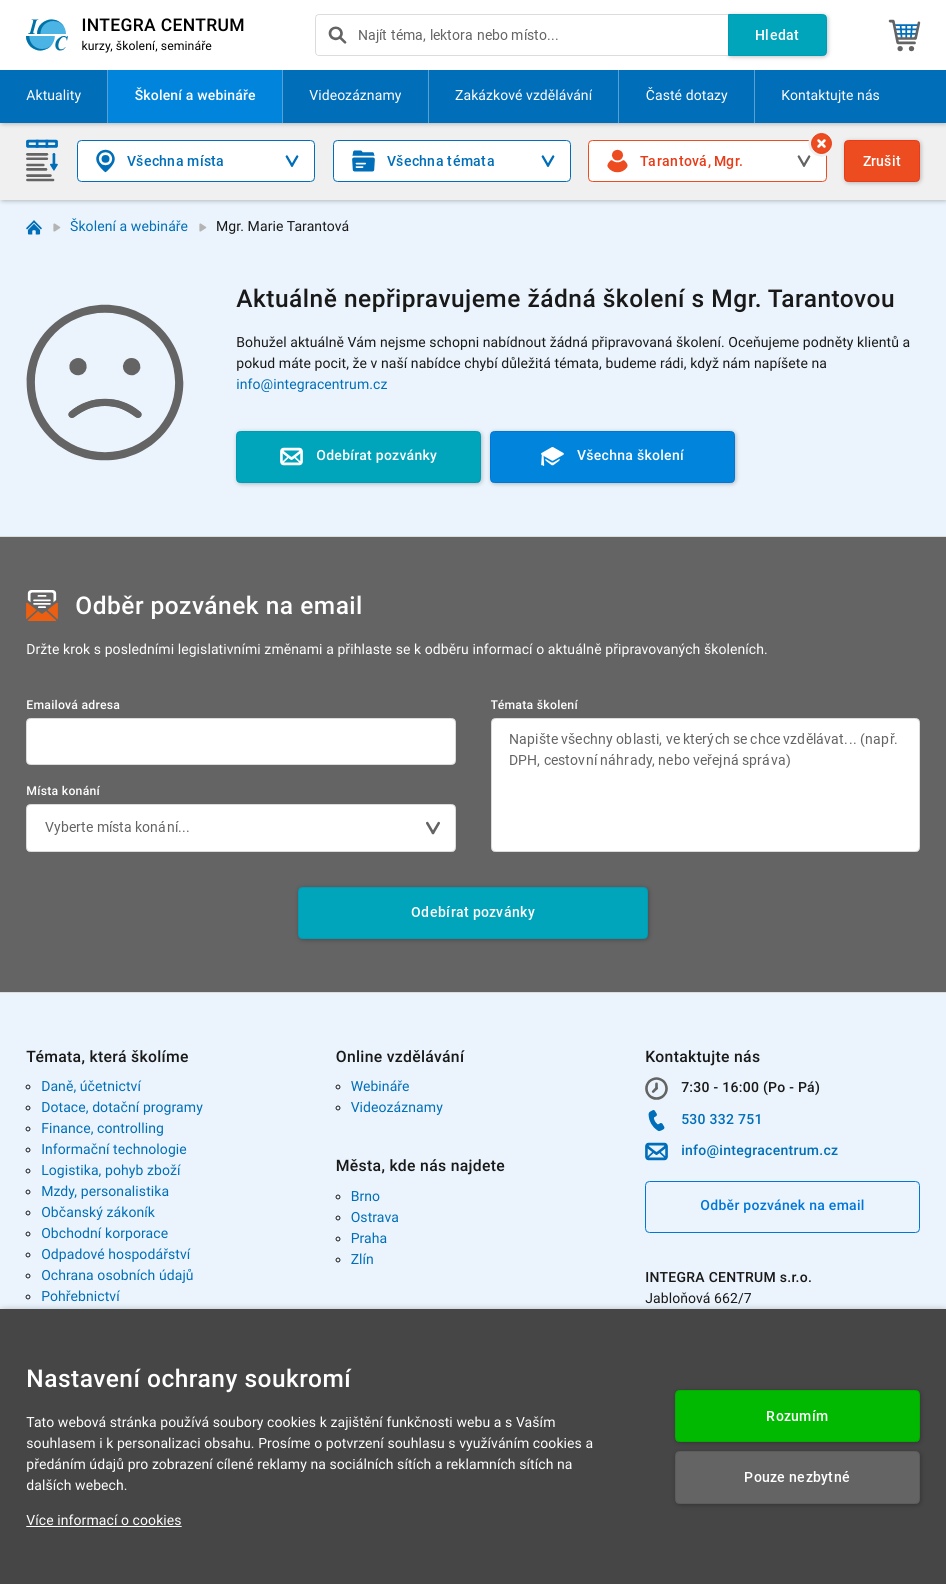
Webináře (380, 1087)
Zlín (362, 1260)
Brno (366, 1197)
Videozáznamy (397, 1108)
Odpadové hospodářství (115, 1255)
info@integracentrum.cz (311, 385)
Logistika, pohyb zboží (110, 1171)
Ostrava (375, 1218)
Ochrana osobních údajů (117, 1276)
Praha (369, 1239)
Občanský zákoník (98, 1213)
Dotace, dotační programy (122, 1108)
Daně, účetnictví (91, 1087)
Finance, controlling (102, 1129)
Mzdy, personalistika (105, 1192)
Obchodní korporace (104, 1234)
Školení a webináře (129, 227)
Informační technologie (114, 1150)
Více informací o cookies (103, 1521)
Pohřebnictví (80, 1297)
